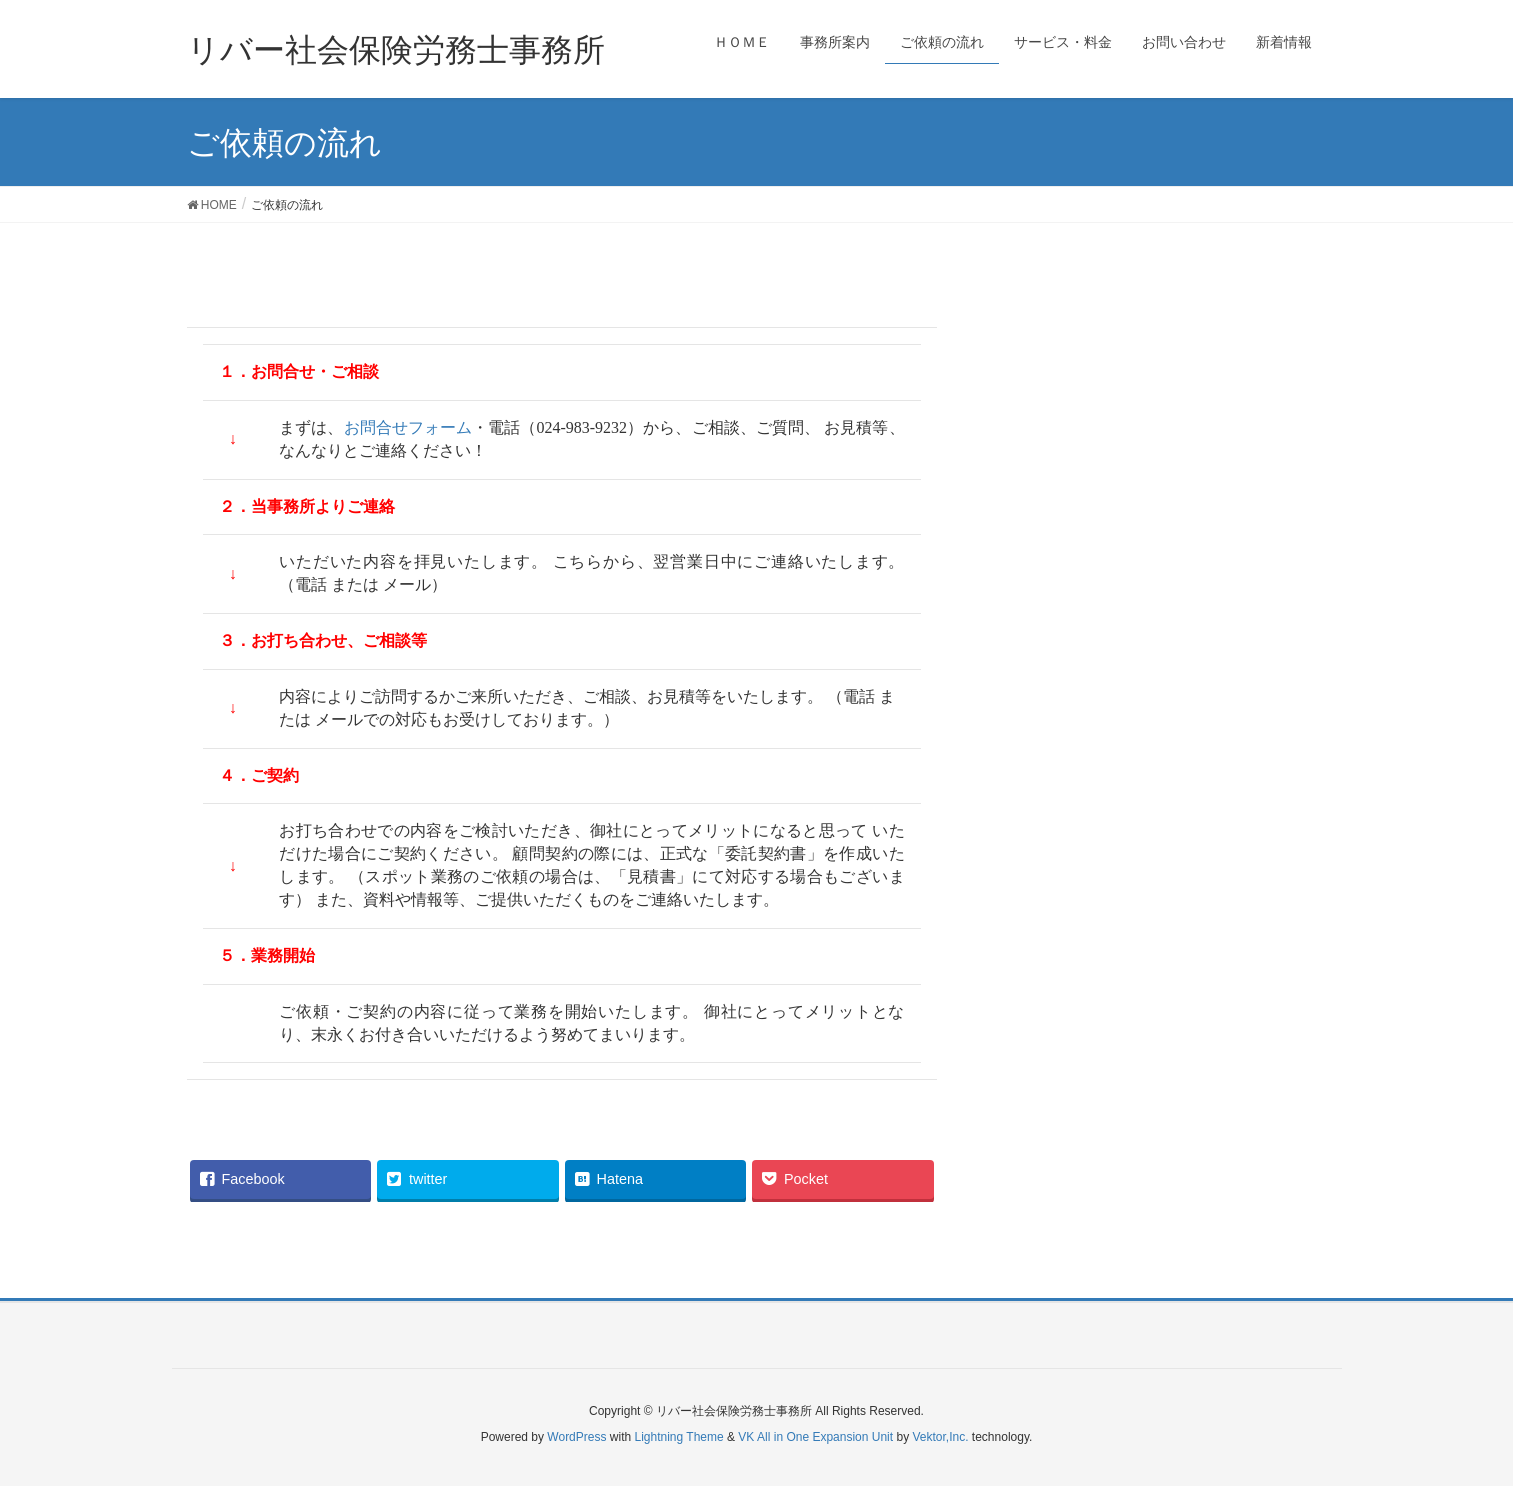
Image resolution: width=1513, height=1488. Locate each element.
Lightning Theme (679, 1437)
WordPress (576, 1437)
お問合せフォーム (408, 427)
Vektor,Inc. (940, 1437)
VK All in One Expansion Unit (815, 1437)
